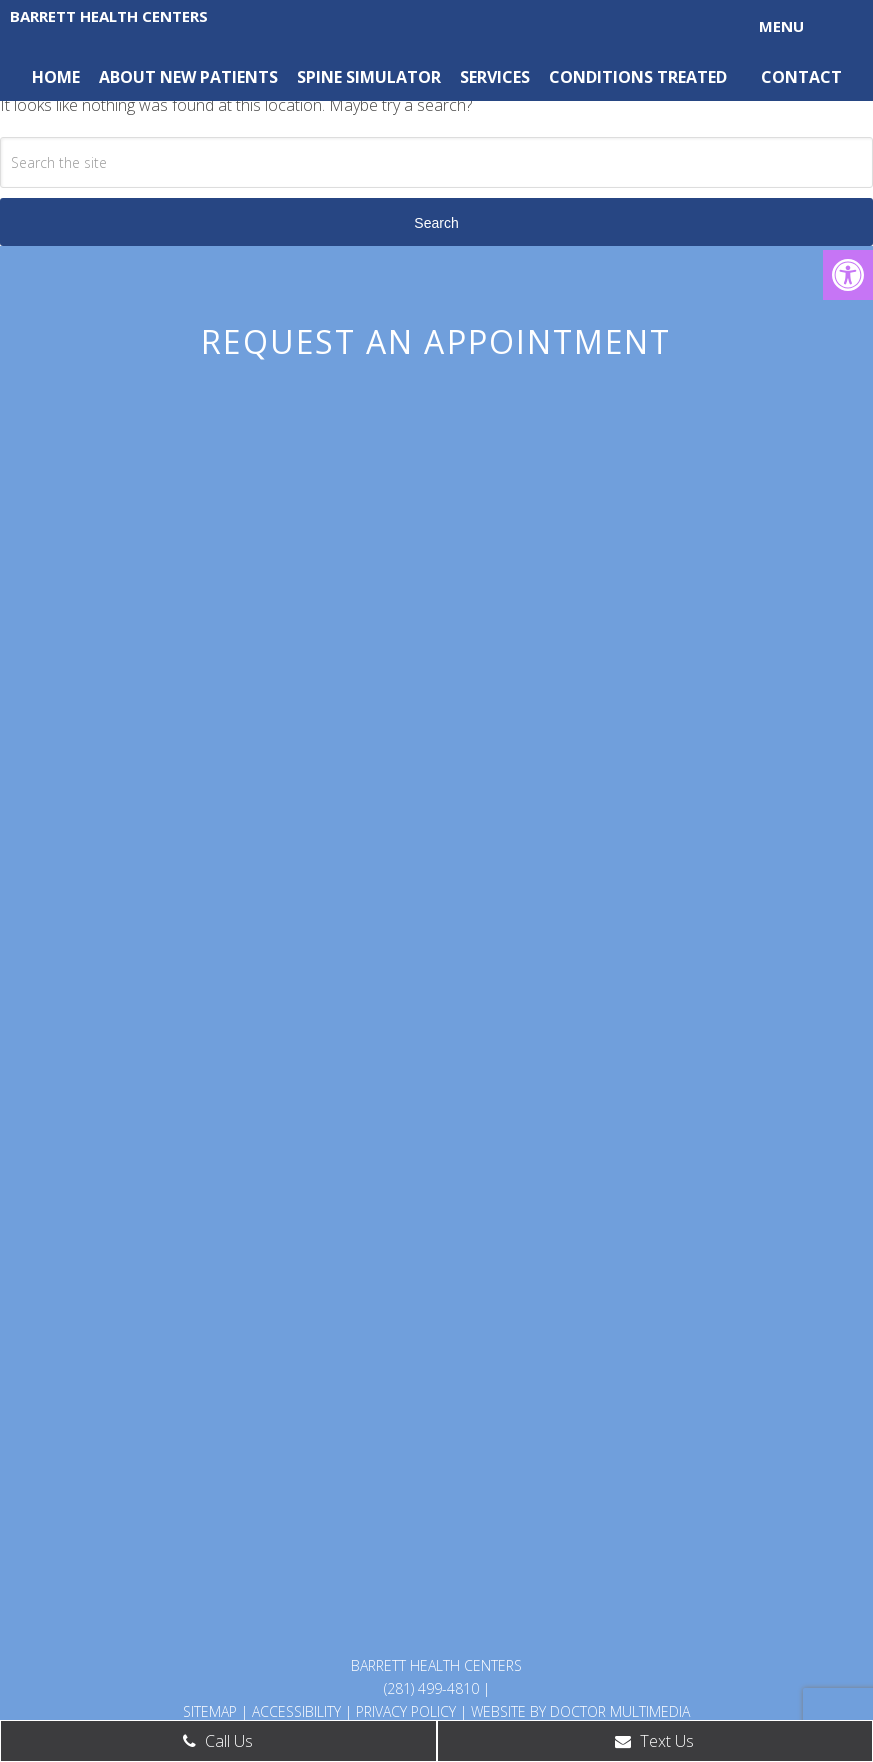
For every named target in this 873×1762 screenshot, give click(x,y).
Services (495, 77)
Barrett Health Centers (109, 16)
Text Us (654, 1741)
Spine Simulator (369, 77)
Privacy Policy (406, 1711)
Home (56, 77)
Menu (781, 26)
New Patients (219, 77)
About (127, 77)
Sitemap (210, 1711)
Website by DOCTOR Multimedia (580, 1711)
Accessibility (296, 1711)
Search (436, 223)
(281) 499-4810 (431, 1688)
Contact (801, 77)
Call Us (218, 1741)
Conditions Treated (638, 77)
